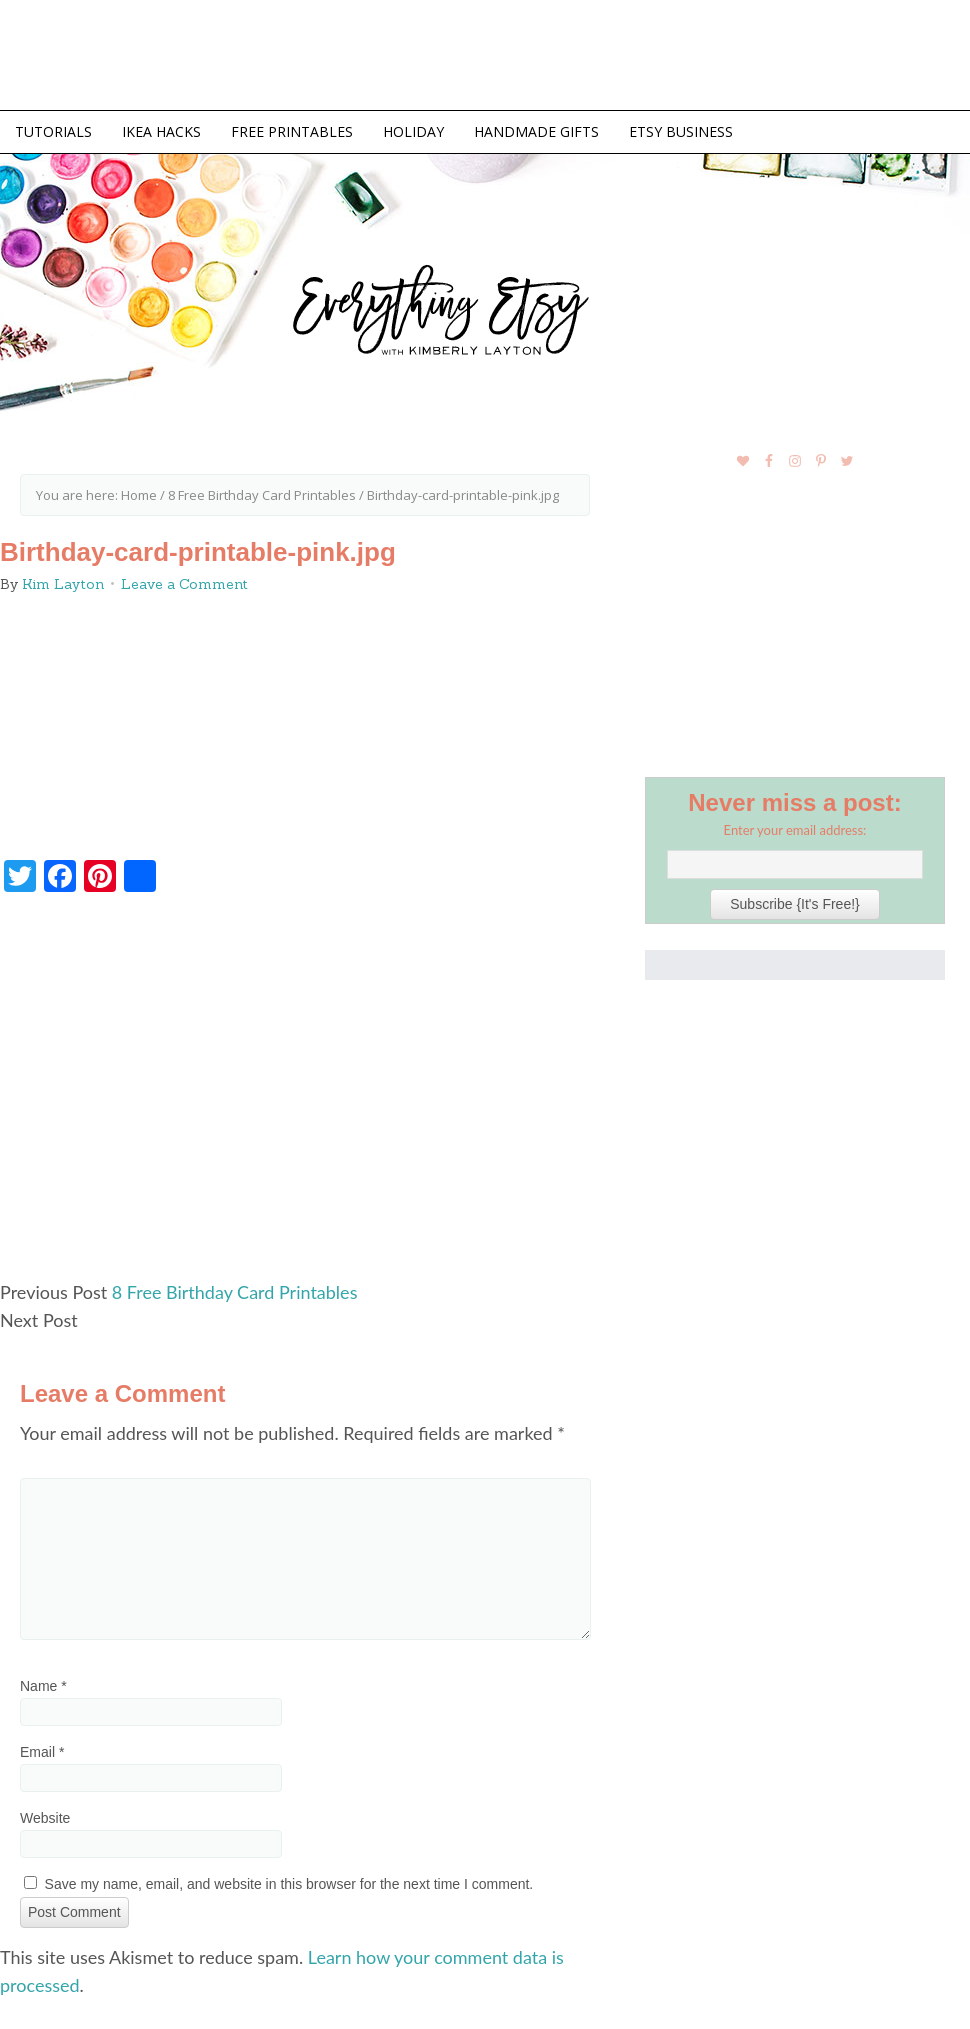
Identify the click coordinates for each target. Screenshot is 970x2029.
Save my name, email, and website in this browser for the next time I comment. (289, 1884)
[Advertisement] (305, 1095)
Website (45, 1818)
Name (43, 1686)
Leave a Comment (184, 584)
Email (42, 1752)
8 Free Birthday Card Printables (235, 1292)
